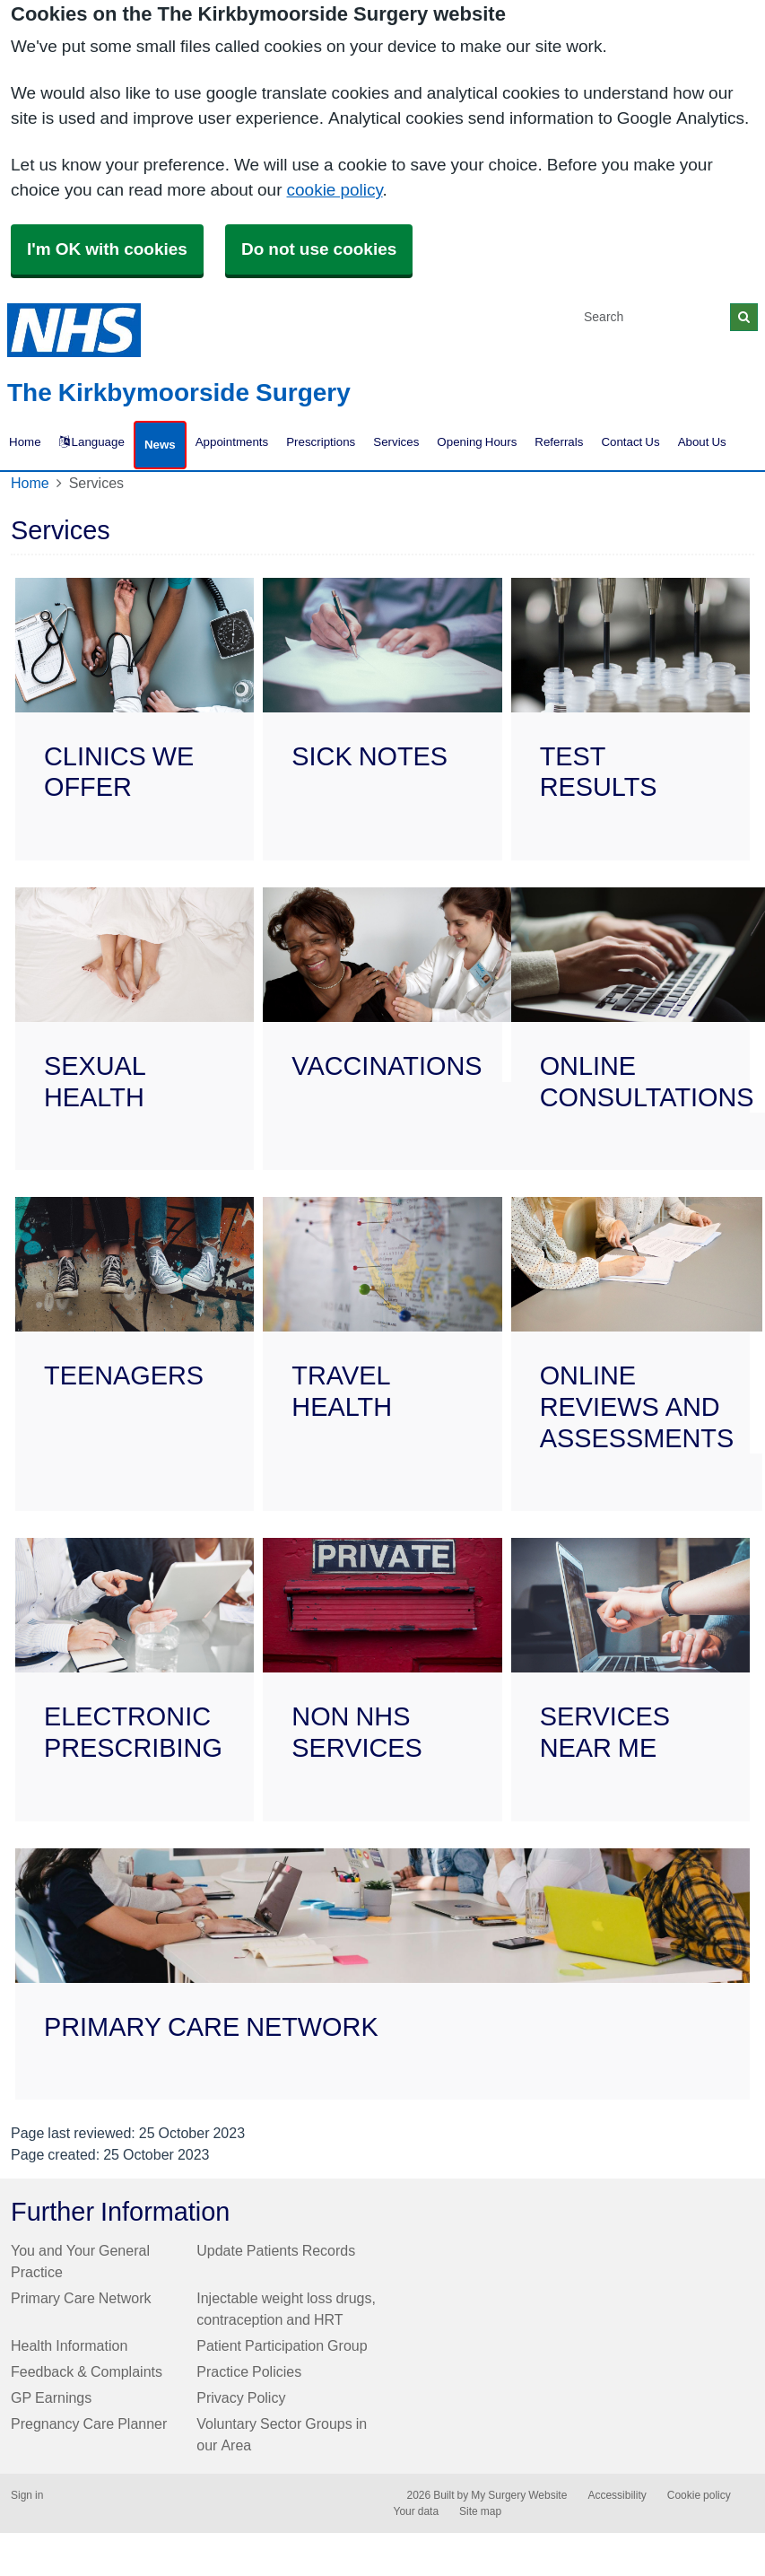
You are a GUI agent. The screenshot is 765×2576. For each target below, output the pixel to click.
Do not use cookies (318, 249)
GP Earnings (51, 2397)
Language (92, 442)
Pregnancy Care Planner (89, 2423)
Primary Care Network (81, 2298)
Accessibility (616, 2495)
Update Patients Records (275, 2250)
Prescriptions (320, 442)
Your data (416, 2511)
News (160, 444)
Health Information (69, 2345)
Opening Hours (477, 442)
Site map (480, 2511)
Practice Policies (248, 2371)
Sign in (27, 2495)
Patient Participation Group (281, 2345)
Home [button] (25, 442)
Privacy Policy (240, 2397)
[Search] (654, 317)
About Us (702, 442)
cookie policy (335, 189)
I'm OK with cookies (107, 249)
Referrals (559, 442)
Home (30, 483)
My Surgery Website (519, 2495)
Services (396, 442)
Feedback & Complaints (86, 2371)
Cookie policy (699, 2495)
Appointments (232, 442)
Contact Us (630, 442)
